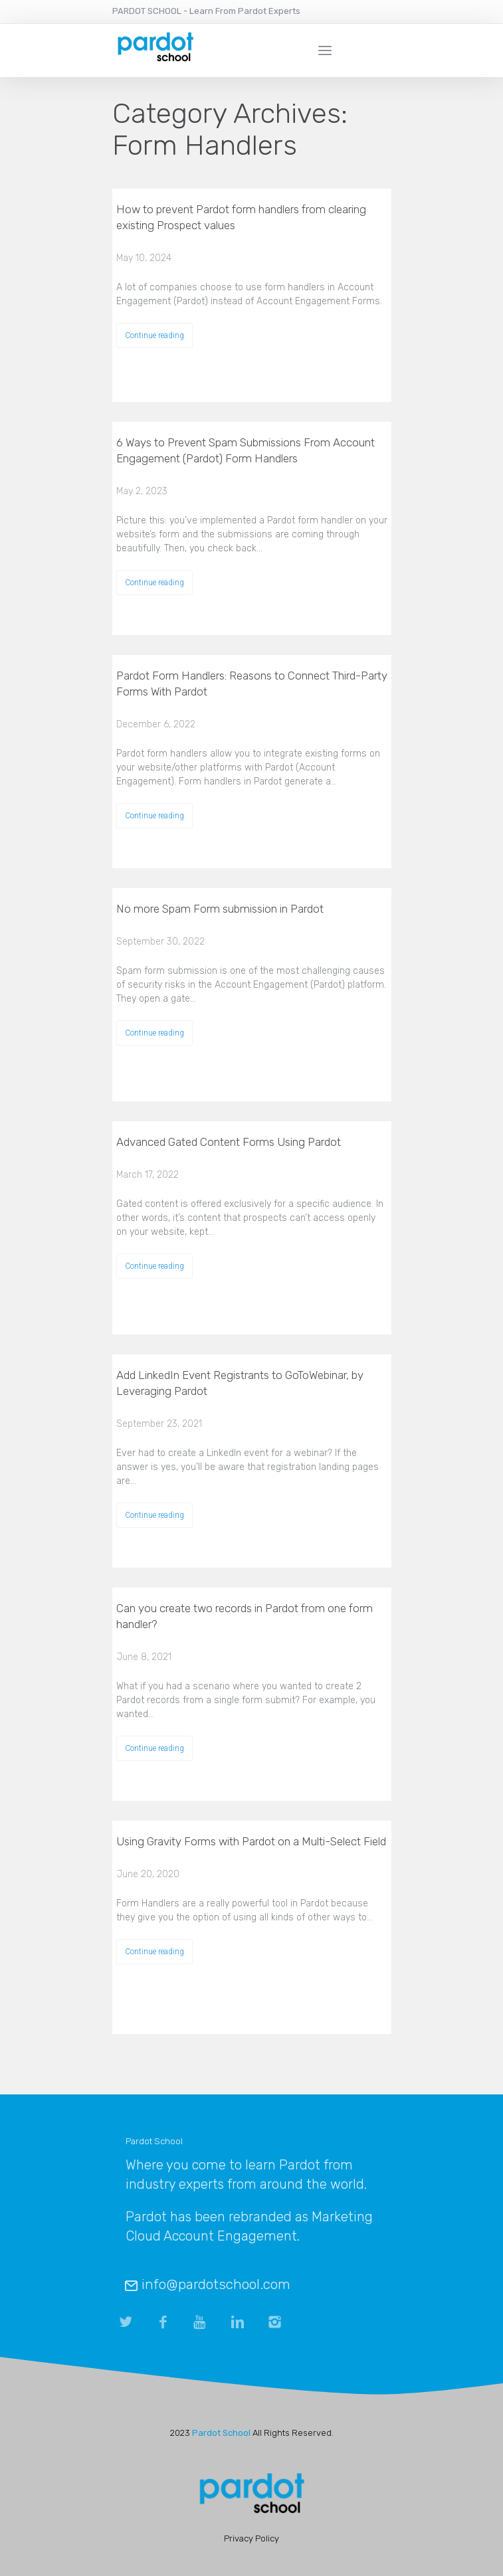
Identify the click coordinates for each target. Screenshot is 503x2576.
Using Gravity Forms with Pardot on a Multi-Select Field (251, 1841)
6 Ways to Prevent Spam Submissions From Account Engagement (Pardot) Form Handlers (245, 450)
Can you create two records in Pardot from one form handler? (244, 1616)
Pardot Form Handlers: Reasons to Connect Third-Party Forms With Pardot (251, 683)
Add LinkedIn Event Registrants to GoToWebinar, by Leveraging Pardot (239, 1383)
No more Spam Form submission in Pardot (220, 908)
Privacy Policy (251, 2538)
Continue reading (154, 335)
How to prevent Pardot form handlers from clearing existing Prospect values (241, 217)
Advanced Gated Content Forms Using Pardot (228, 1142)
